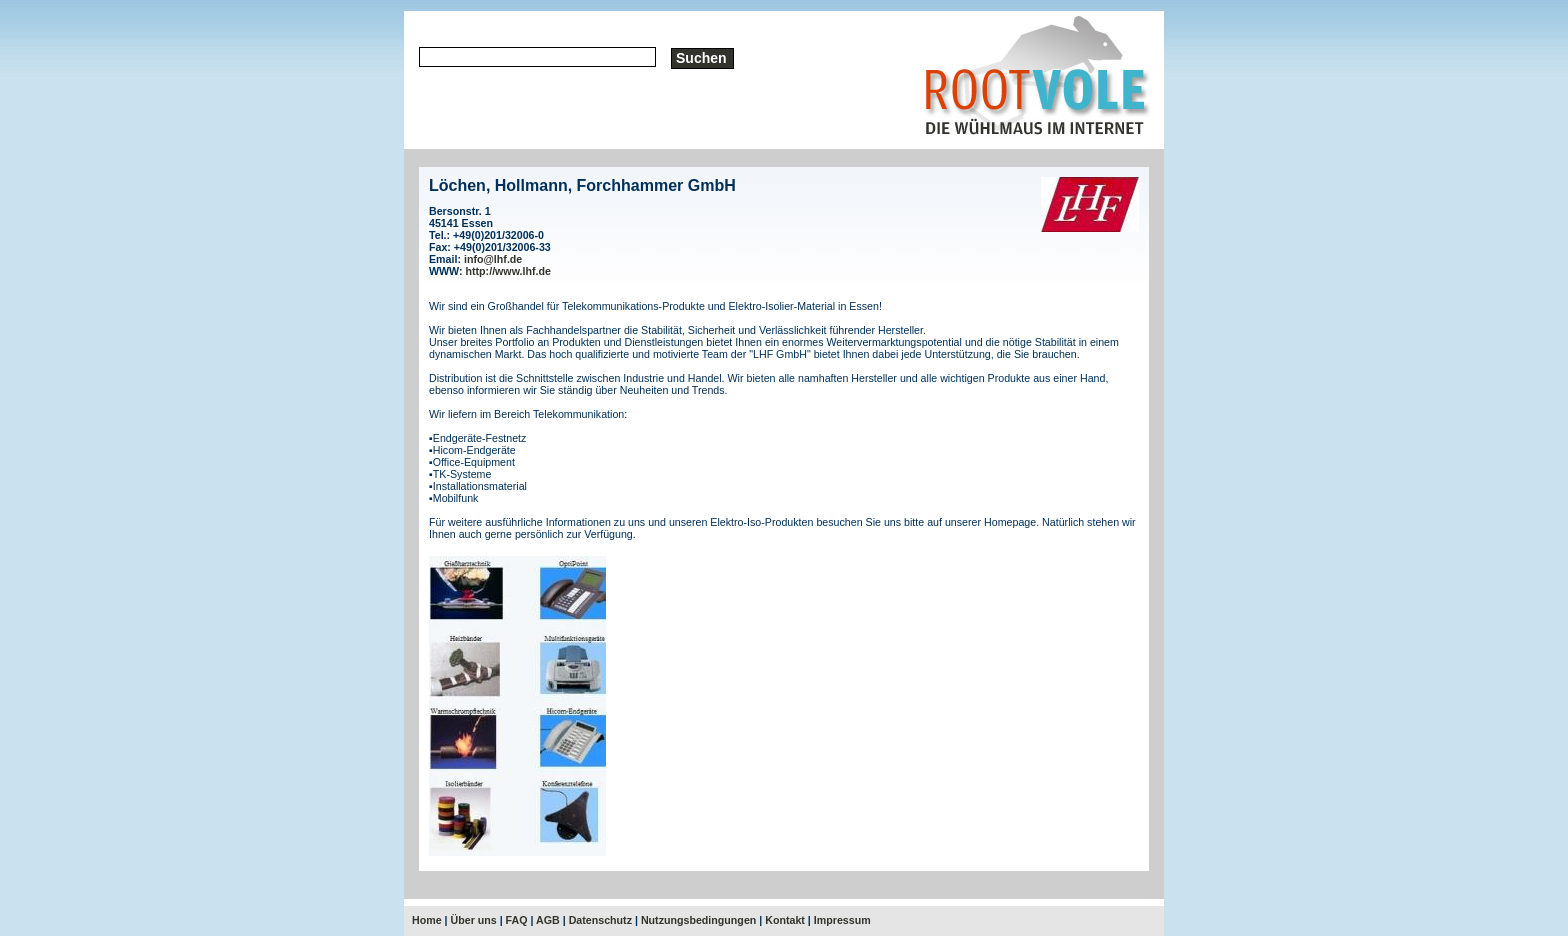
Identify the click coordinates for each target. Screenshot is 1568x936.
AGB (548, 920)
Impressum (842, 920)
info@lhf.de (493, 259)
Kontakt (785, 920)
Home (427, 920)
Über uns (474, 920)
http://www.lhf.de (508, 271)
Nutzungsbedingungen (698, 920)
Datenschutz (600, 920)
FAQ (517, 920)
